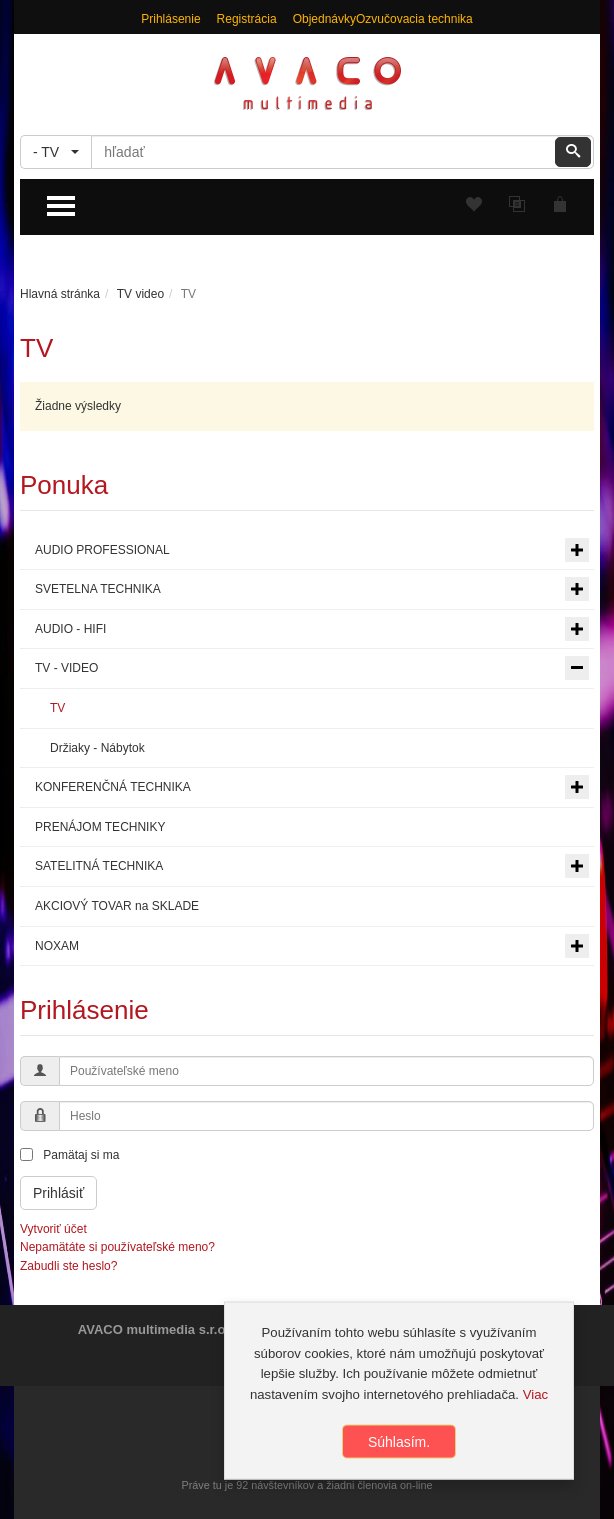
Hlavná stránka (60, 294)
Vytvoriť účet (53, 1229)
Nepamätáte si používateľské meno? (117, 1247)
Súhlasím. (399, 1446)
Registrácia (247, 19)
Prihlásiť (58, 1193)
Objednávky (324, 19)
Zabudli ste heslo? (68, 1266)
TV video (140, 294)
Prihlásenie (170, 19)
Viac (535, 1398)
